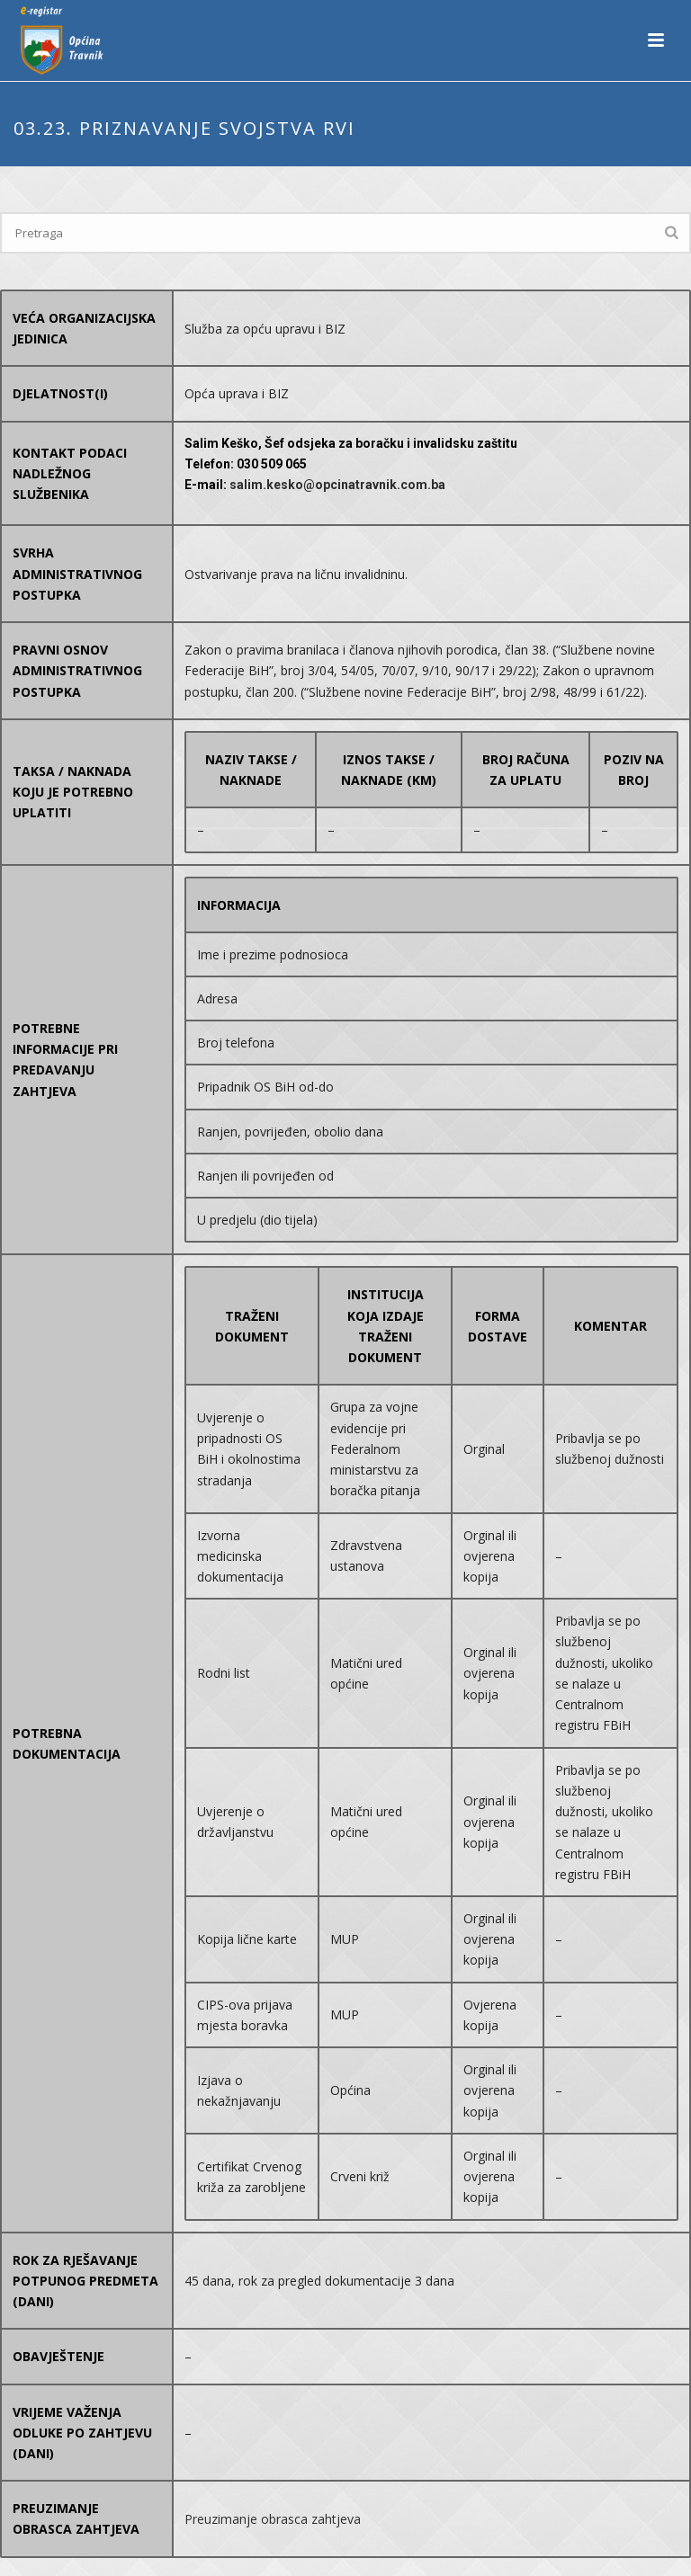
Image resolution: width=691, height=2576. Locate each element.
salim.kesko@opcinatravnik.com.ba (337, 484)
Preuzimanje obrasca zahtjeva (272, 2518)
